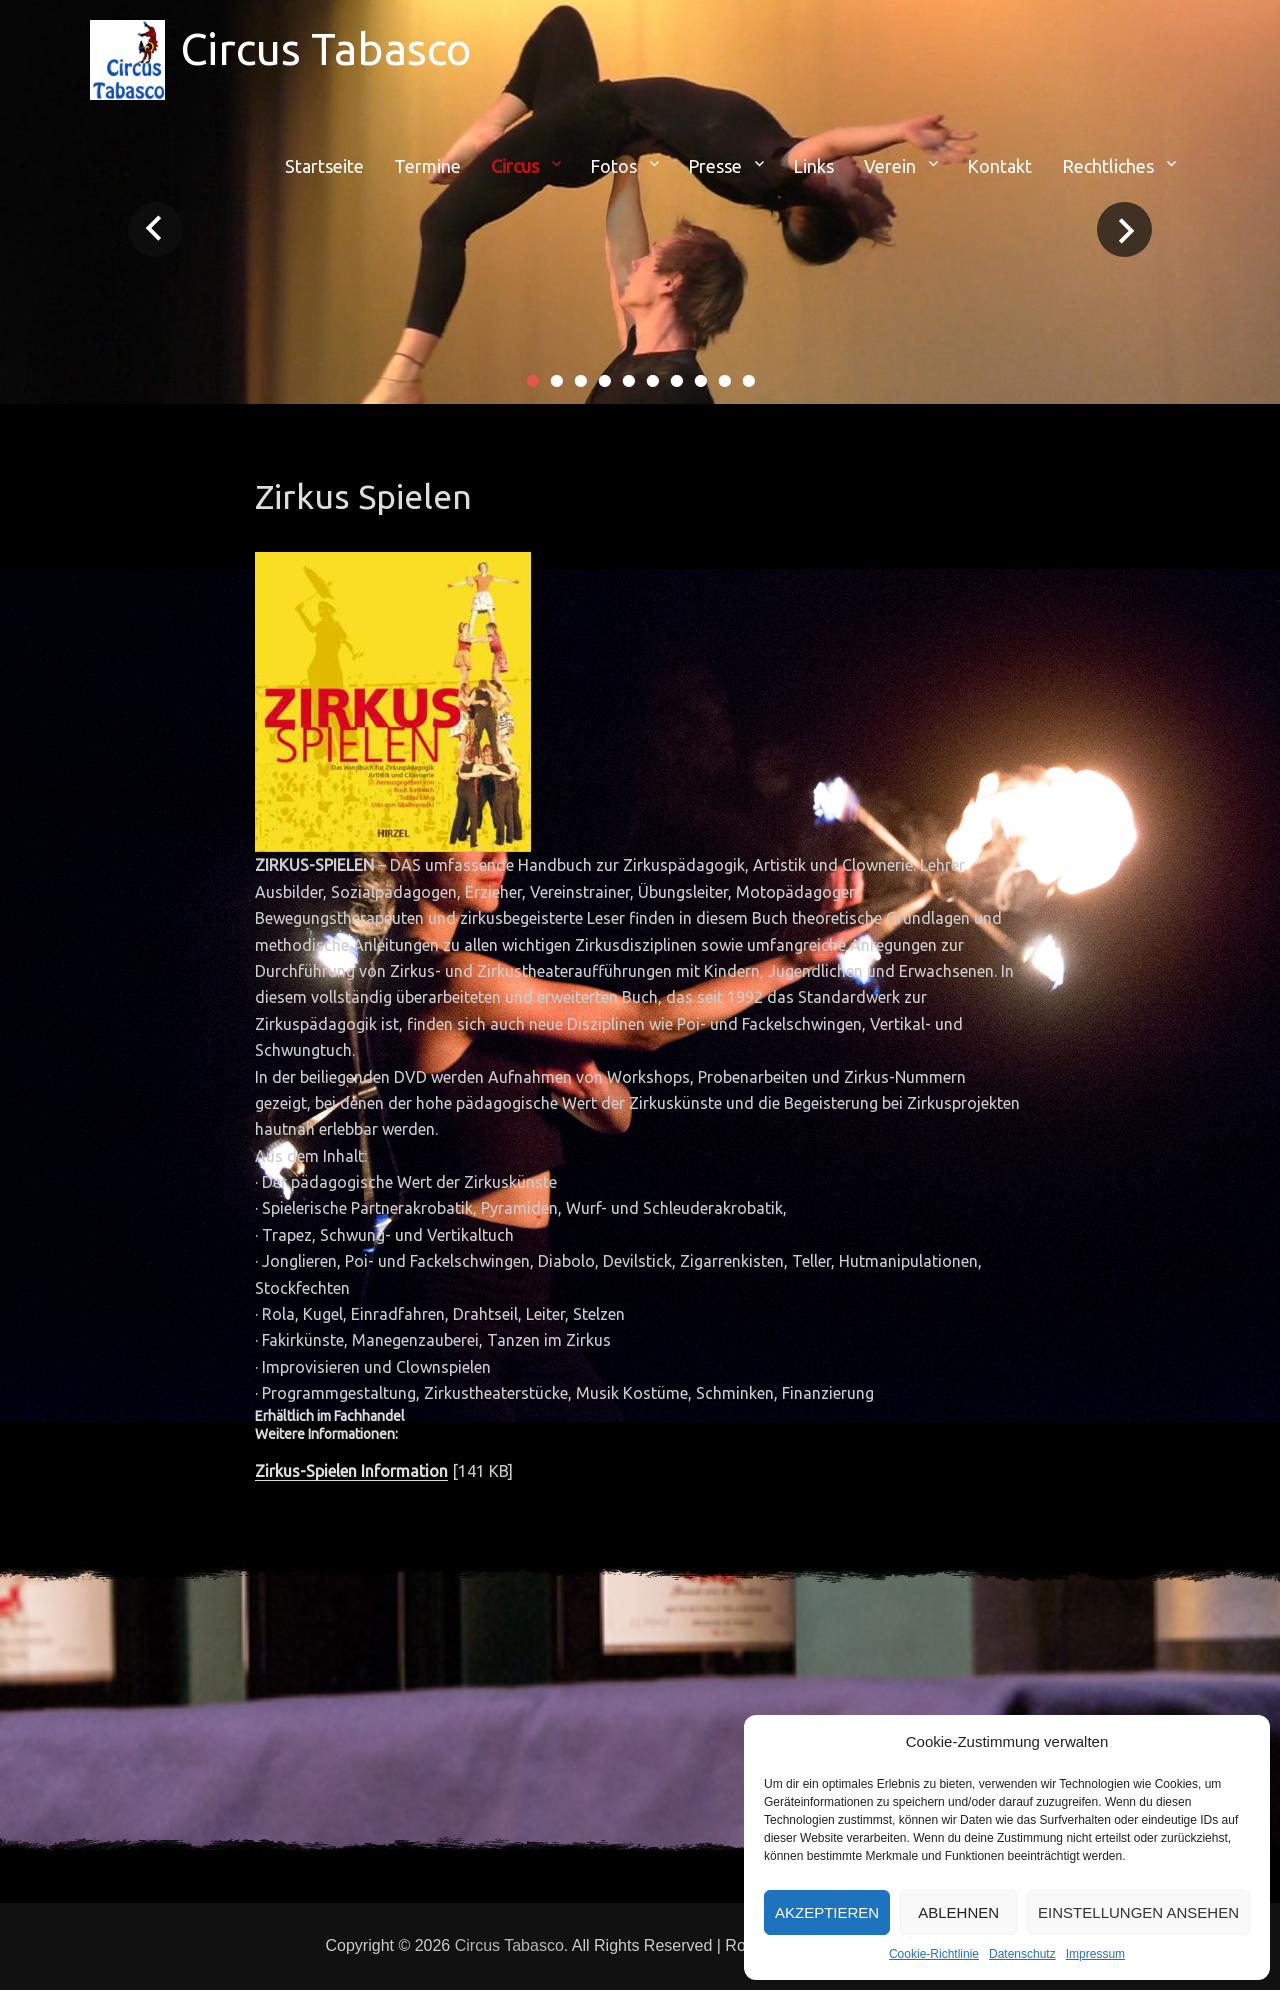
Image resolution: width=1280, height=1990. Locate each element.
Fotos (613, 166)
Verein (890, 166)
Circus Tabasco (326, 48)
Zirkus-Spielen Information (351, 1471)
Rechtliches (1108, 166)
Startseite (324, 166)
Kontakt (999, 166)
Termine (427, 166)
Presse (715, 166)
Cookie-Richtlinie (934, 1954)
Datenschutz (1022, 1954)
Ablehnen (958, 1912)
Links (813, 166)
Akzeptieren (827, 1912)
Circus (515, 166)
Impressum (1095, 1954)
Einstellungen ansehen (1138, 1912)
